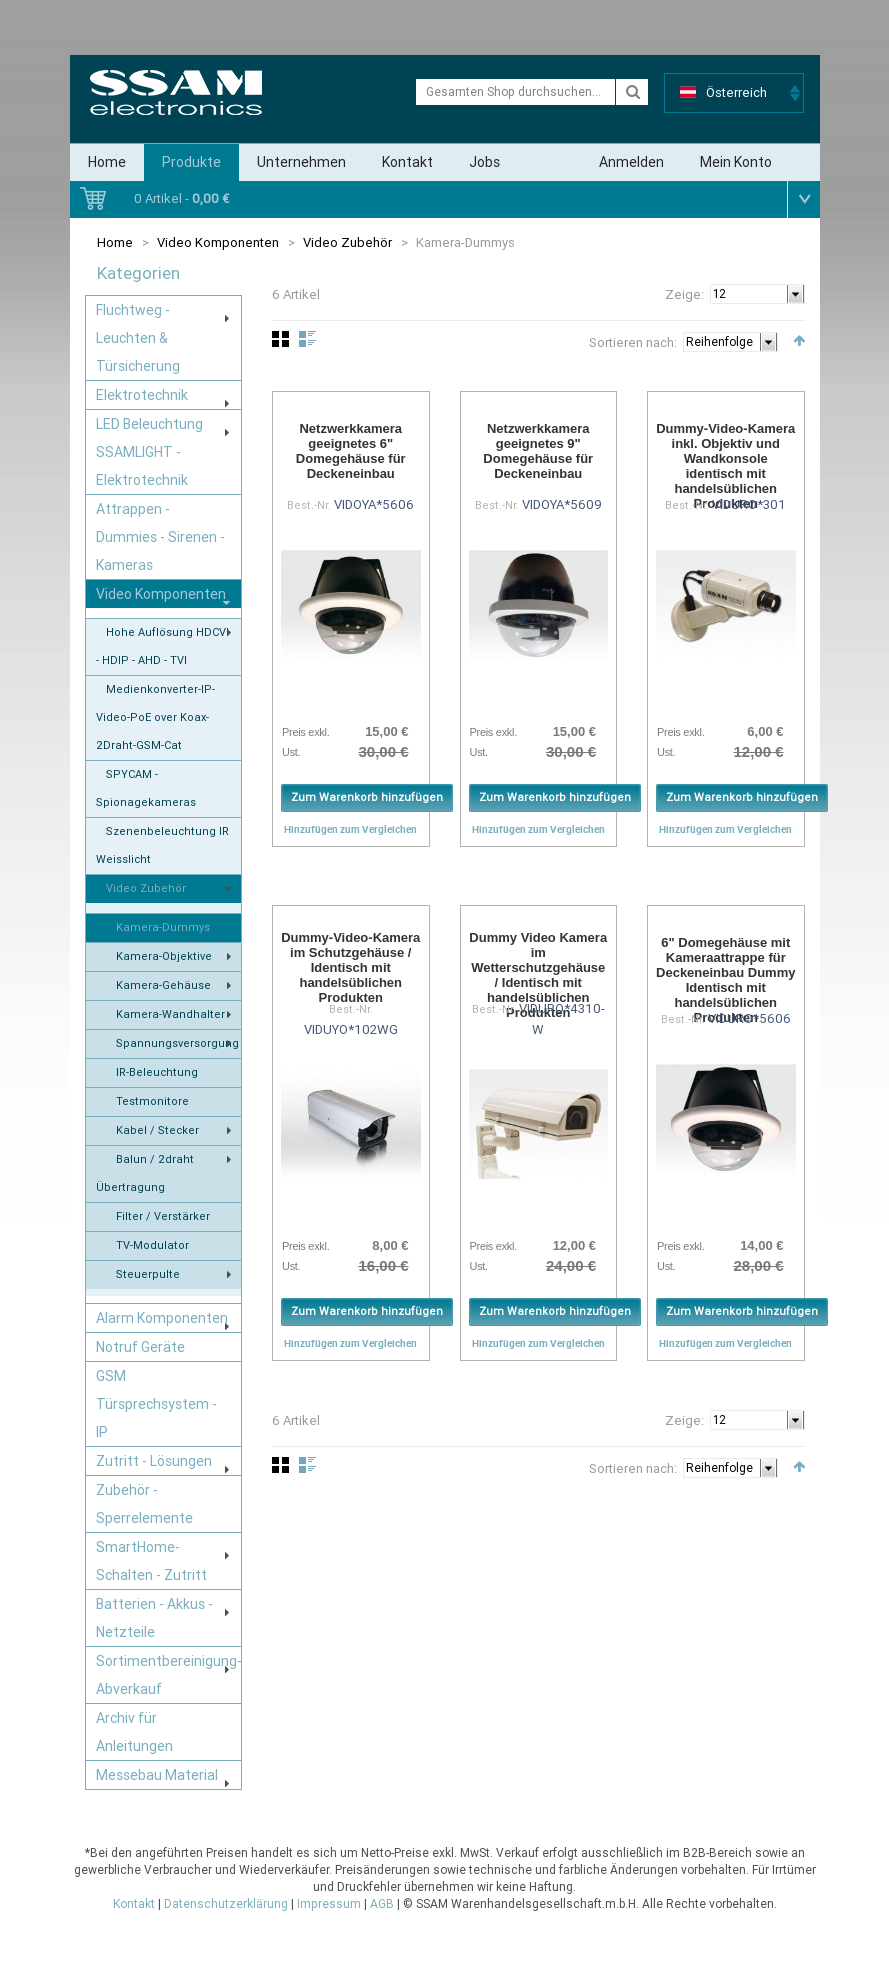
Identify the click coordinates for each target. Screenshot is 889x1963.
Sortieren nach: (633, 342)
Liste (307, 339)
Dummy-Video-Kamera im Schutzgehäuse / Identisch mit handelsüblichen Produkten (350, 967)
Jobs (484, 162)
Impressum (329, 1904)
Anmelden (631, 162)
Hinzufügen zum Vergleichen (350, 829)
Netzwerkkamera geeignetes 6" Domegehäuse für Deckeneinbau (351, 451)
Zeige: (684, 294)
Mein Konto (736, 162)
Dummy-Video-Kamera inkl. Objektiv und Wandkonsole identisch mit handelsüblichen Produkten (725, 466)
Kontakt (407, 162)
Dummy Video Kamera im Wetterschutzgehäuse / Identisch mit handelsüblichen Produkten (538, 975)
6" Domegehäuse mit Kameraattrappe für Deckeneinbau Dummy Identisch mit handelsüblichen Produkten (725, 980)
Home (107, 162)
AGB (382, 1904)
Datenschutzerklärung (226, 1904)
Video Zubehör (349, 242)
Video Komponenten (218, 242)
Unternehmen (301, 162)
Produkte (191, 162)
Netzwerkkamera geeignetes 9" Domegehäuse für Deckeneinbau (538, 451)
